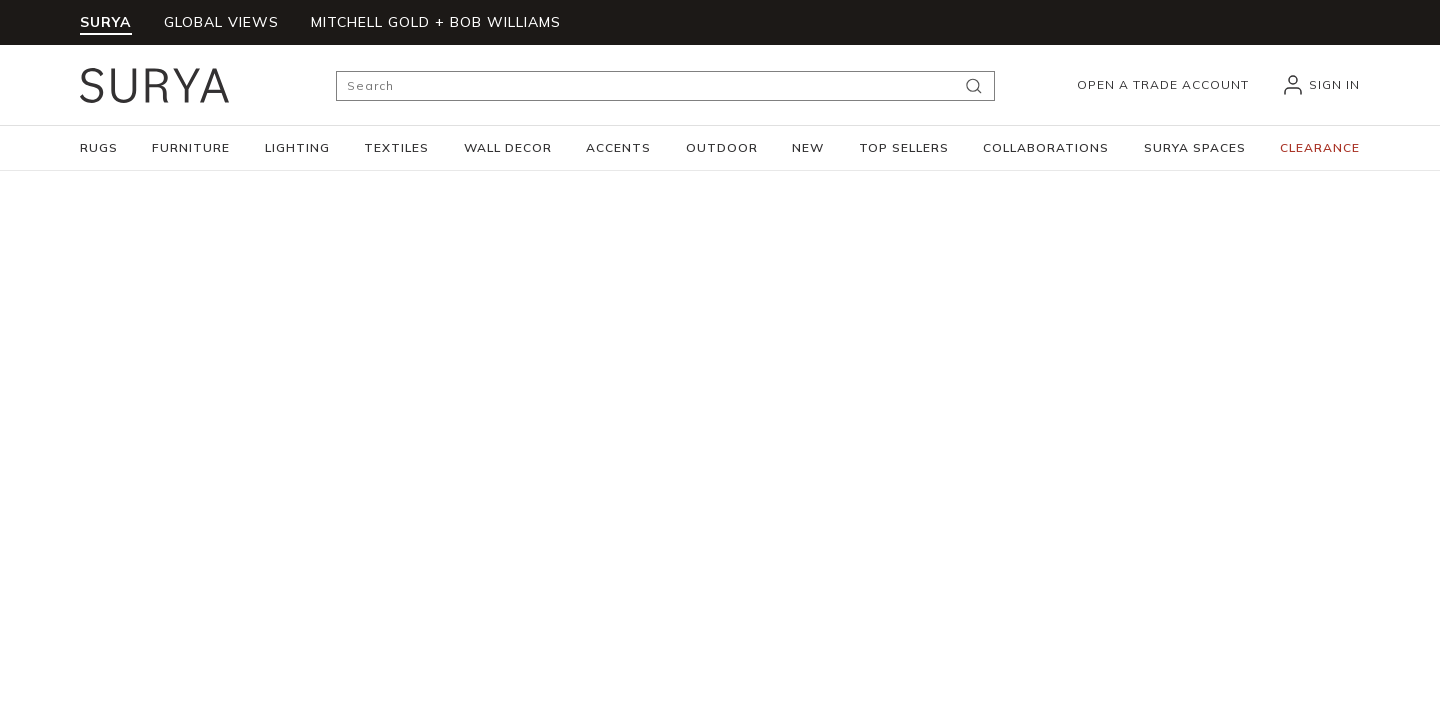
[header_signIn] (1320, 85)
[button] (99, 148)
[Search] (665, 86)
